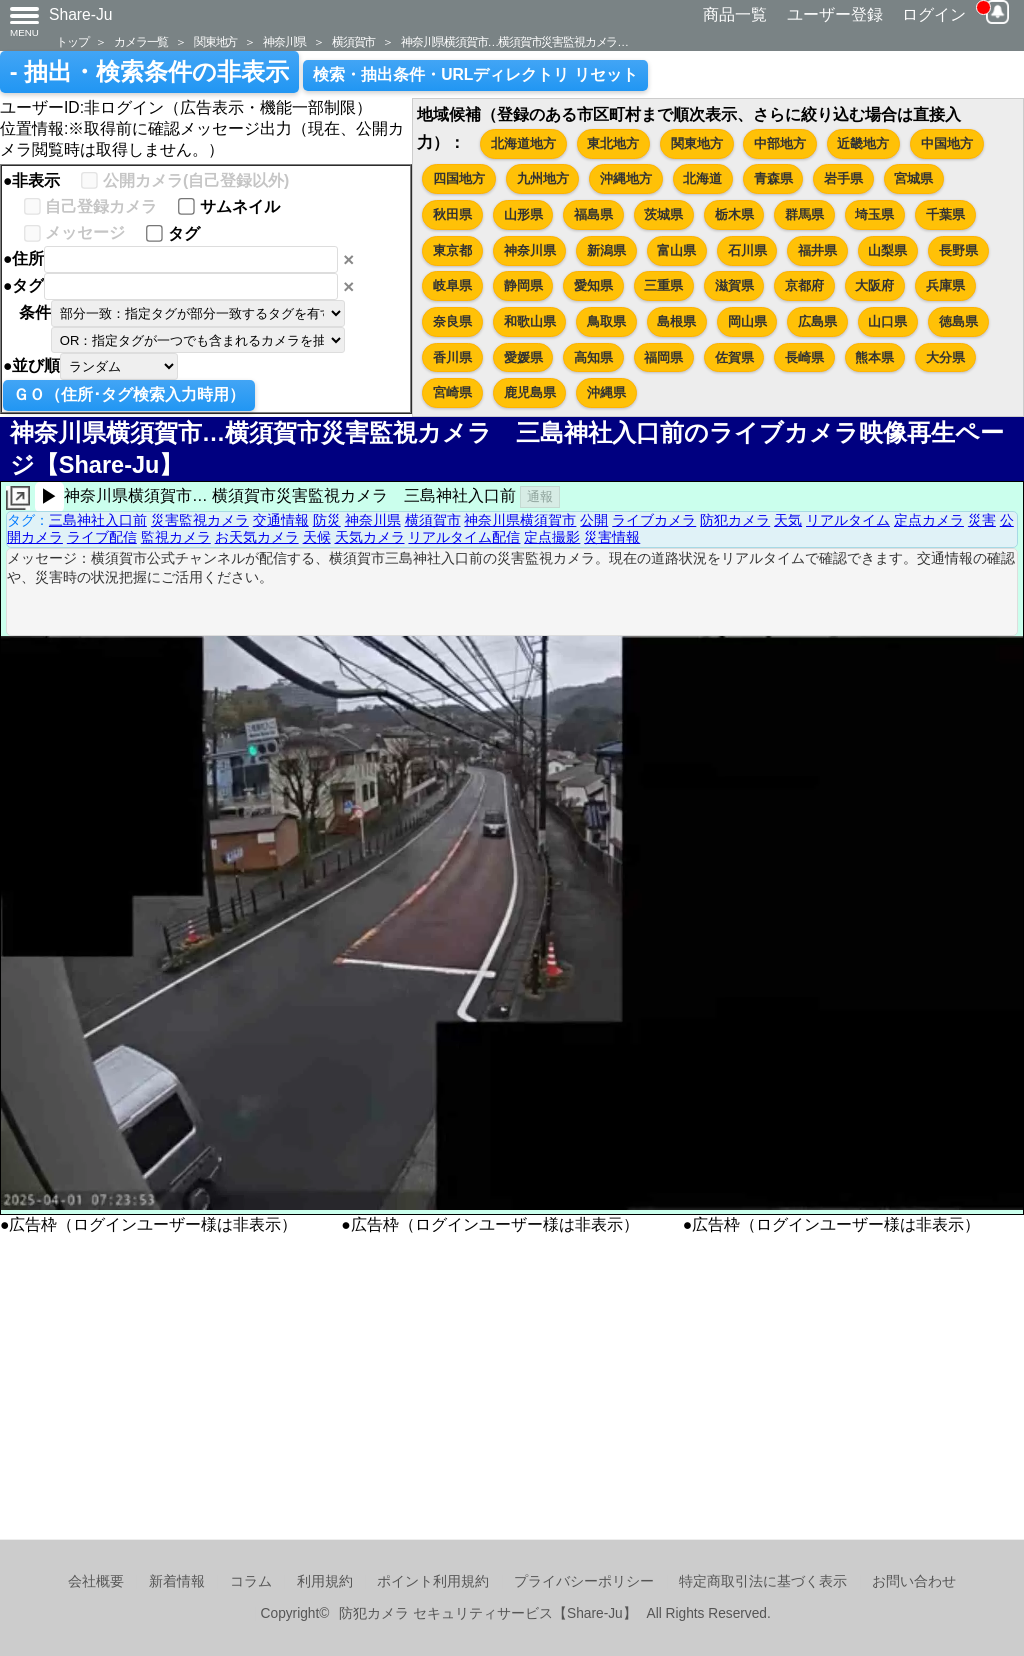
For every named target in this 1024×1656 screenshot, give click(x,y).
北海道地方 (523, 143)
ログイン (934, 14)
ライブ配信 (102, 537)
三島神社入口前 (98, 520)
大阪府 (874, 285)
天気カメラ (370, 537)
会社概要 (96, 1581)
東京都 (452, 250)
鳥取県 (606, 321)
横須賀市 (353, 41)
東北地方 (613, 143)
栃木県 (734, 214)
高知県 (593, 357)
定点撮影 (552, 537)
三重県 (663, 285)
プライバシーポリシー (584, 1581)
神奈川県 (284, 41)
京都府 (804, 285)
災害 (982, 520)
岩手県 (843, 178)
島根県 (676, 321)
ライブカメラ (654, 520)
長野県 (958, 250)
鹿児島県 (530, 392)
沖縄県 (606, 392)
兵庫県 (945, 285)
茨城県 (663, 214)
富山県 (676, 250)
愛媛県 (523, 357)
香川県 (452, 357)
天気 (788, 520)
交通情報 (281, 520)
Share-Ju (81, 14)
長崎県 (804, 357)
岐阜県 (452, 285)
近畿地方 (863, 143)
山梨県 (887, 250)
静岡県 (523, 285)
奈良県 (452, 321)
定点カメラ (929, 520)
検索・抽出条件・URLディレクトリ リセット (475, 74)
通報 (540, 496)
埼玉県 (874, 214)
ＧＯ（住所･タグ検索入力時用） (129, 394)
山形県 (523, 214)
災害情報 (612, 537)
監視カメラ (176, 537)
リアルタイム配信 (464, 537)
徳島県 (958, 321)
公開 (594, 520)
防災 (327, 520)
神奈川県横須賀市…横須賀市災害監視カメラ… (514, 41)
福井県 (817, 250)
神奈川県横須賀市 (520, 520)
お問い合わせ (914, 1581)
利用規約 (325, 1581)
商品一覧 (735, 14)
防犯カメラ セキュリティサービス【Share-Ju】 (487, 1613)
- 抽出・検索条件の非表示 (149, 72)
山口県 (887, 321)
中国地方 (947, 143)
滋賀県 (734, 285)
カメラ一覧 (141, 41)
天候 (317, 537)
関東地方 (215, 41)
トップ (72, 41)
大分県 (945, 357)
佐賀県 (734, 357)
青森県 (773, 178)
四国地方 (459, 178)
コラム (251, 1581)
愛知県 (593, 285)
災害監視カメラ (200, 520)
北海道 (702, 178)
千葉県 (945, 214)
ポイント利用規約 (433, 1581)
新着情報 (177, 1581)
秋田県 (452, 214)
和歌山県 (530, 321)
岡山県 (747, 321)
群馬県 (804, 214)
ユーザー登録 (835, 14)
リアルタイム (848, 520)
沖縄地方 (626, 178)
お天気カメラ (257, 537)
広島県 (817, 321)
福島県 (593, 214)
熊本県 (874, 357)
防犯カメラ (735, 520)
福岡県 (663, 357)
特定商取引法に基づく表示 (763, 1581)
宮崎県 (452, 392)
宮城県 (913, 178)
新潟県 (606, 250)
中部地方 (780, 143)
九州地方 (543, 178)
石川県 (747, 250)
